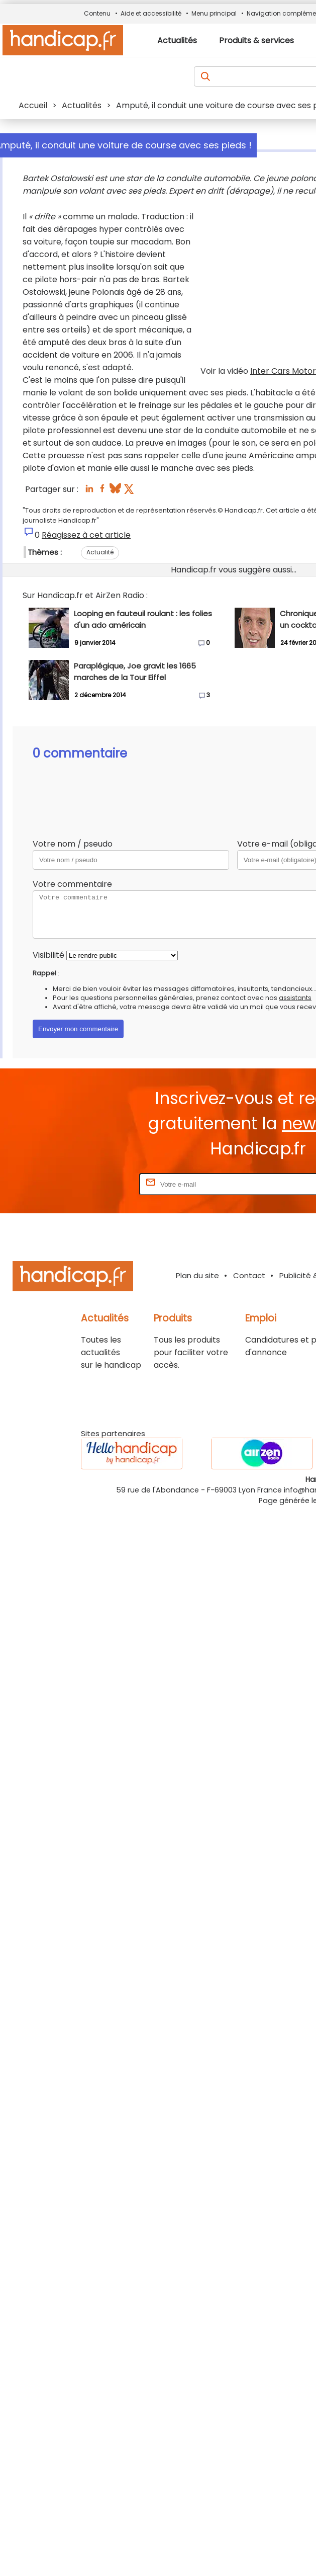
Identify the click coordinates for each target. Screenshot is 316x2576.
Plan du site (197, 1275)
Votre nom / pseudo (73, 844)
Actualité (100, 552)
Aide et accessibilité (151, 13)
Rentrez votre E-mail (97, 1184)
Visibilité (48, 955)
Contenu (97, 13)
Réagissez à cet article (86, 535)
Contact (249, 1275)
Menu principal (214, 13)
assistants (295, 997)
